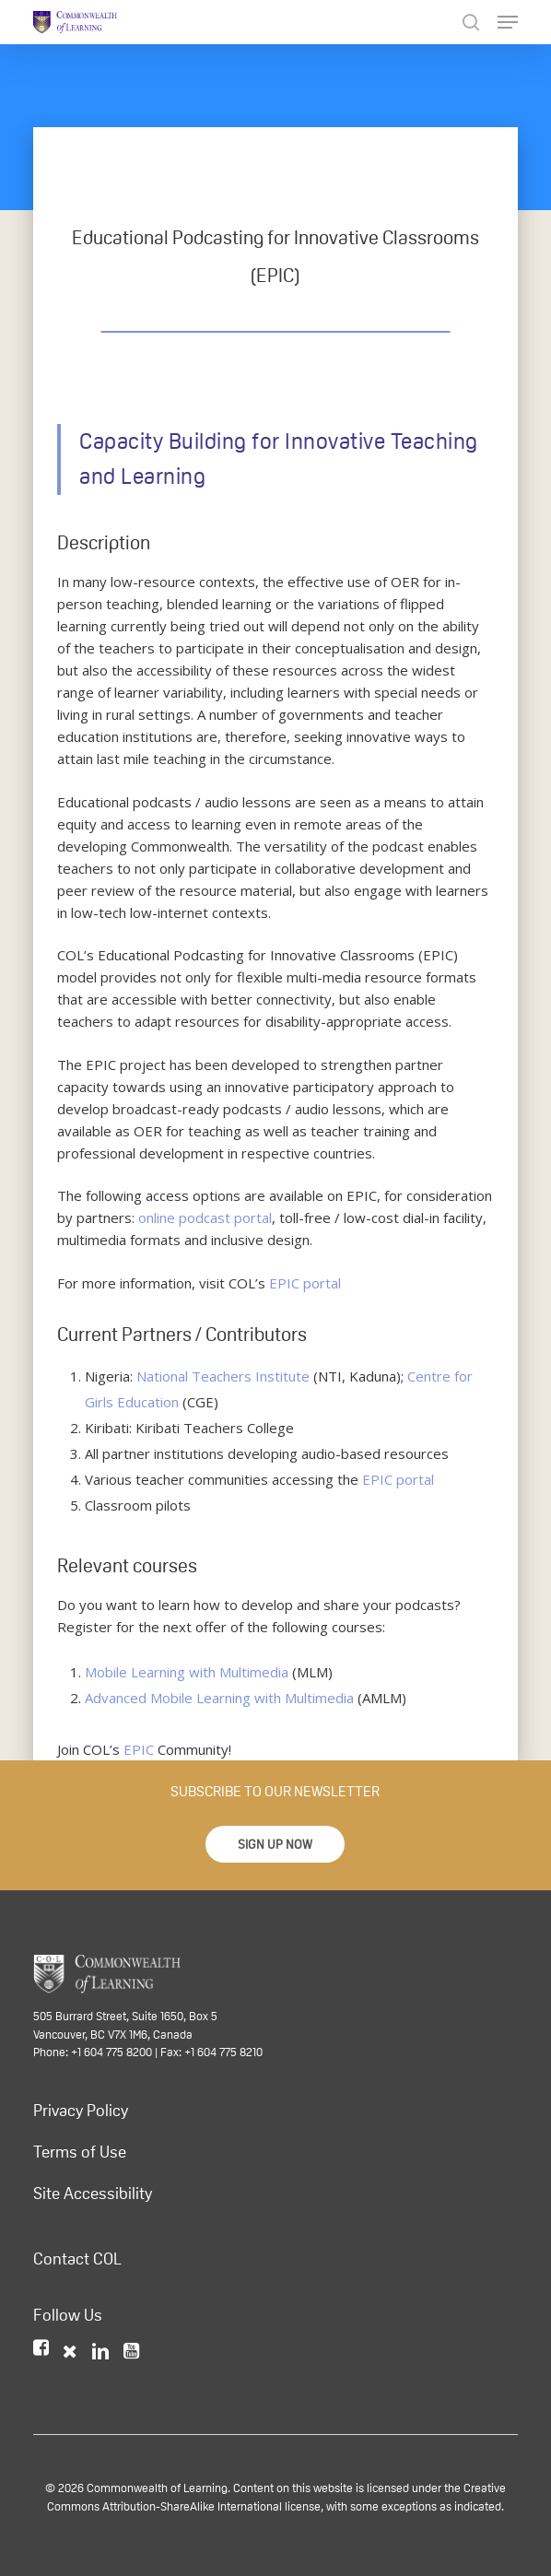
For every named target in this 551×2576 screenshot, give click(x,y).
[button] (275, 1844)
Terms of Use (79, 2152)
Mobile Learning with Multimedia (186, 1672)
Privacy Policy (80, 2110)
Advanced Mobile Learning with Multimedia (219, 1697)
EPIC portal (305, 1283)
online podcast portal (205, 1217)
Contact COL (77, 2259)
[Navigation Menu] (508, 22)
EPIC (138, 1749)
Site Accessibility (92, 2193)
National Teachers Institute (223, 1376)
